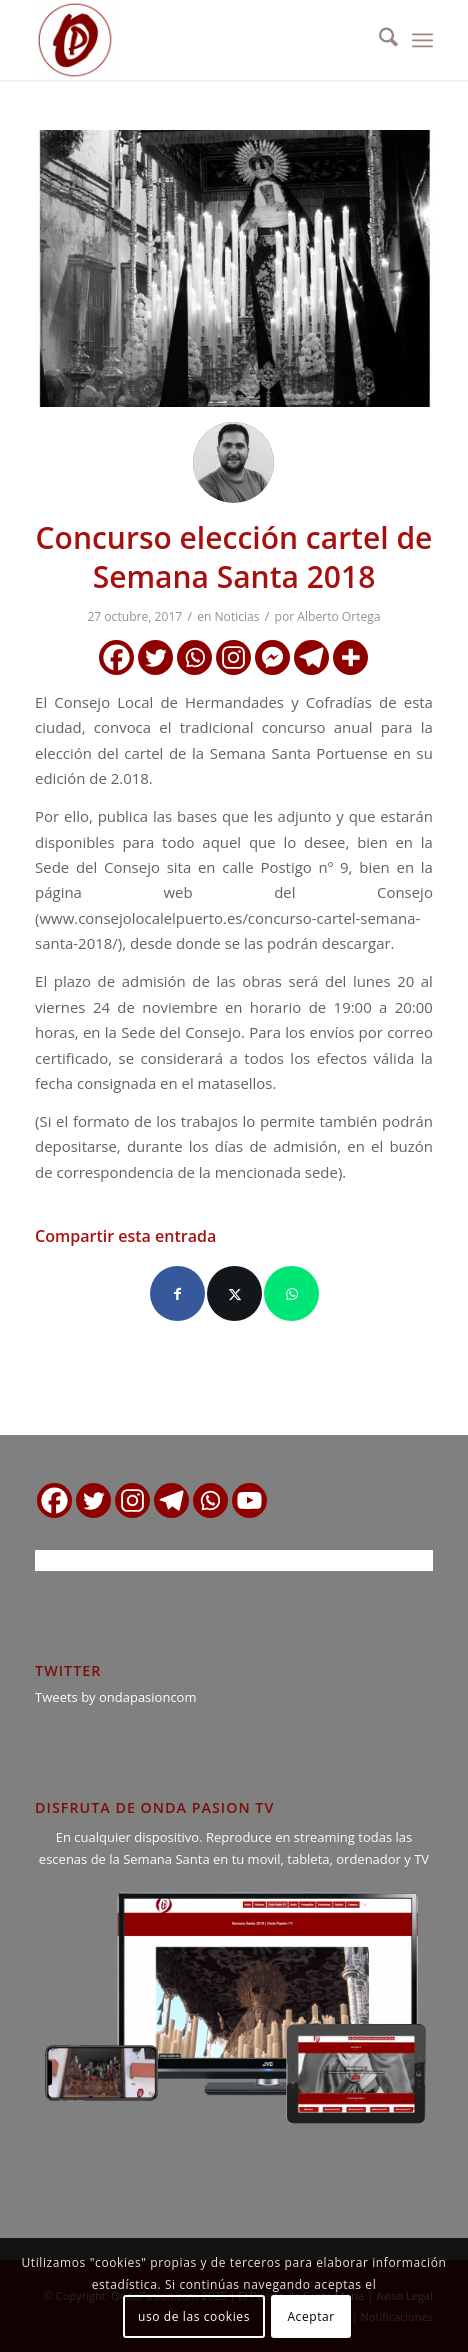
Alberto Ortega (338, 616)
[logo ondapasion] (194, 40)
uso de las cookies (194, 2316)
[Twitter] (155, 657)
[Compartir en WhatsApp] (291, 1293)
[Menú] (422, 40)
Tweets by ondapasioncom (115, 1697)
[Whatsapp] (194, 657)
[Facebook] (116, 657)
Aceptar (310, 2316)
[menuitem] (378, 40)
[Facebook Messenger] (272, 657)
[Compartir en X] (234, 1293)
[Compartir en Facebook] (177, 1293)
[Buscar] (378, 40)
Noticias (237, 616)
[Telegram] (311, 657)
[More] (350, 657)
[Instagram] (233, 657)
